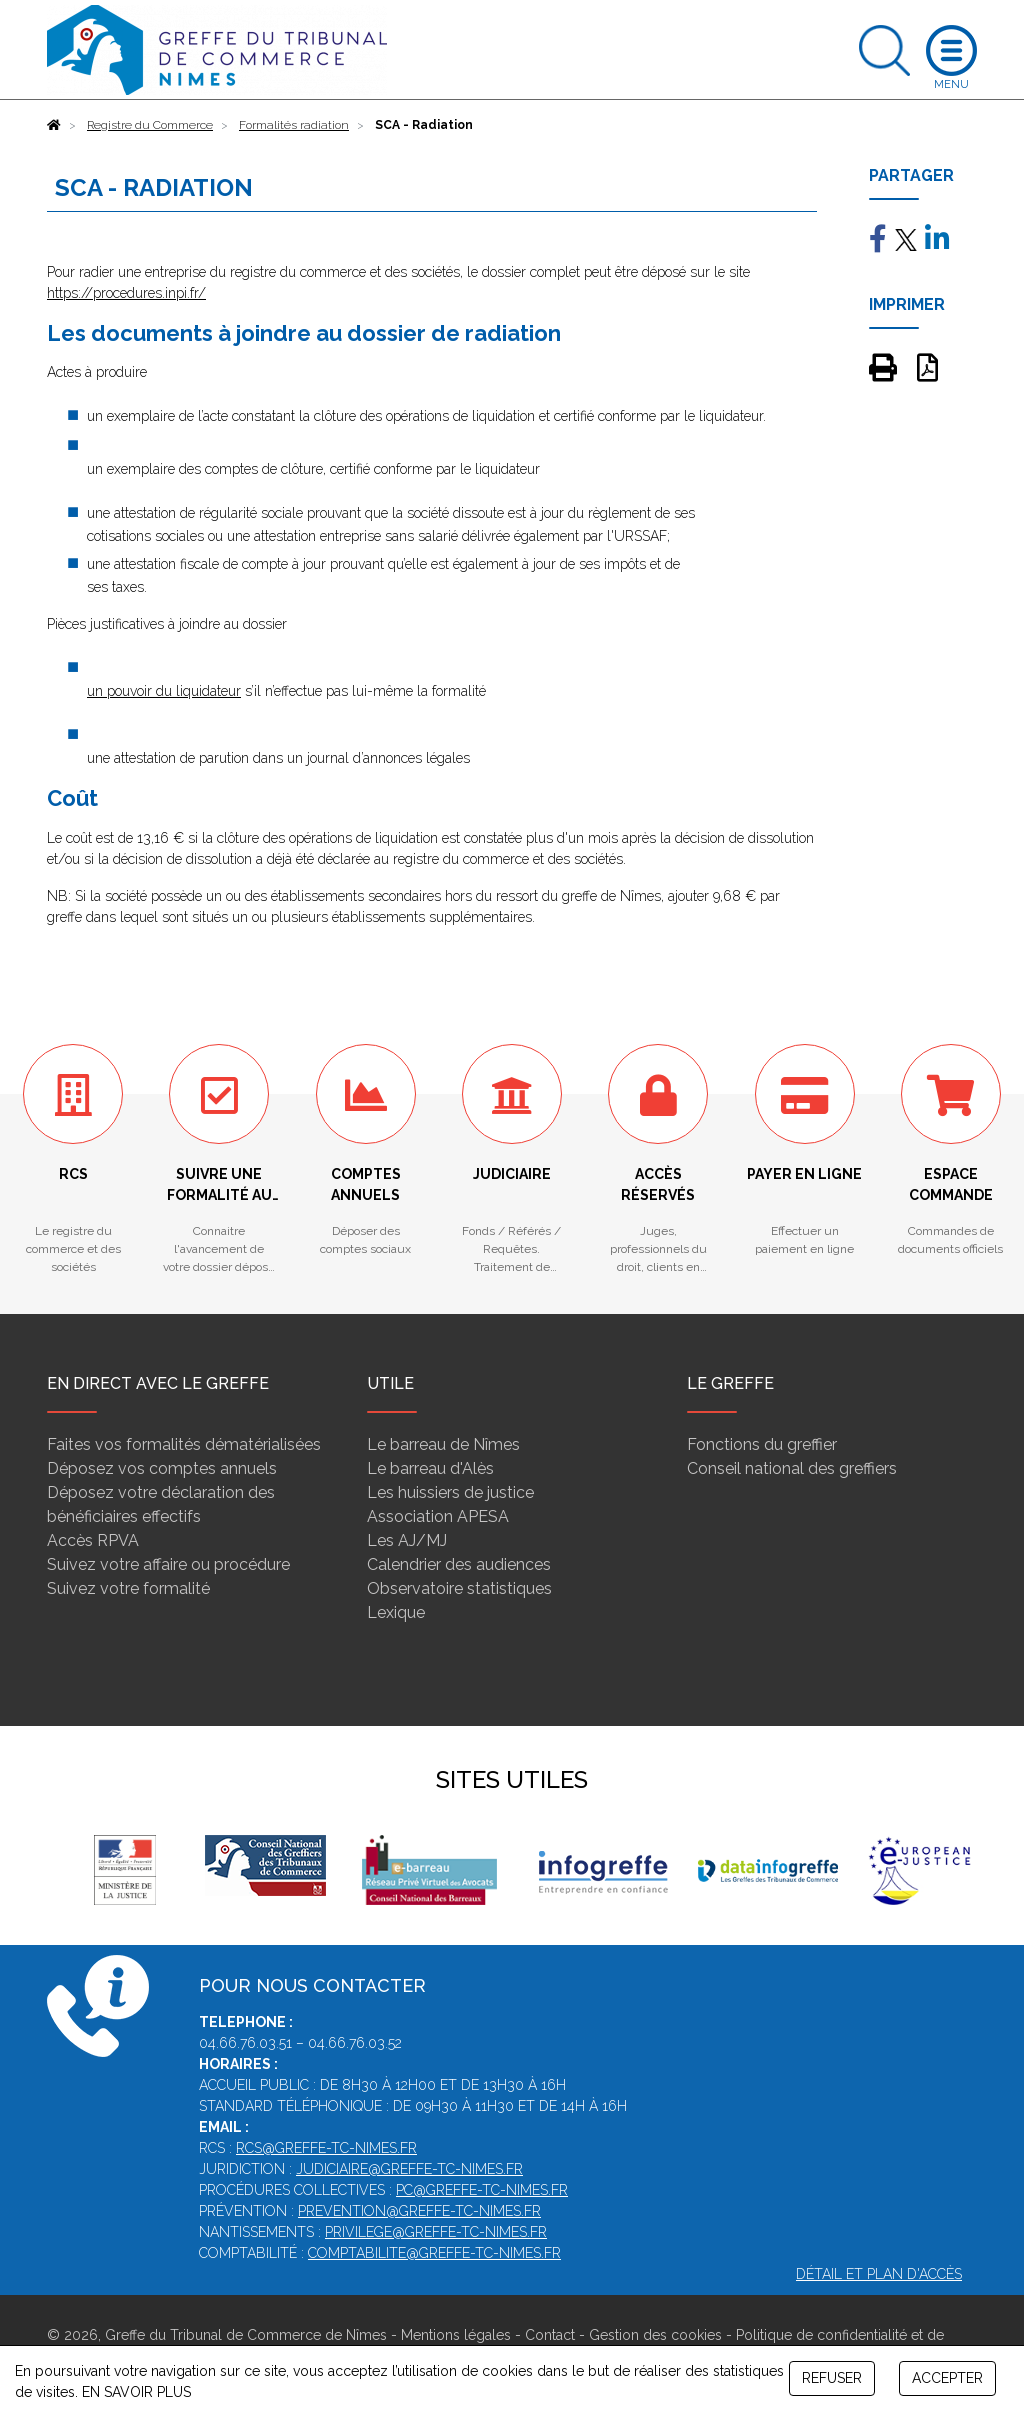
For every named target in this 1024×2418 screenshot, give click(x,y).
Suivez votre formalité (128, 1588)
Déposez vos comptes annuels (162, 1468)
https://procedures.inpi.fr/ (126, 293)
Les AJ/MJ (407, 1540)
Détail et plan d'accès (879, 2274)
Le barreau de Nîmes (443, 1444)
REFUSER (832, 2378)
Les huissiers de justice (450, 1492)
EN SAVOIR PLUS (136, 2392)
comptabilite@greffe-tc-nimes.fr (434, 2253)
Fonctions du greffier (762, 1444)
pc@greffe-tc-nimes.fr (482, 2190)
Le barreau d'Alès (430, 1468)
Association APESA (438, 1516)
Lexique (396, 1612)
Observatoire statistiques (459, 1588)
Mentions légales (456, 2335)
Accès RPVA (93, 1540)
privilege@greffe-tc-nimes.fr (436, 2232)
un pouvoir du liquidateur (164, 691)
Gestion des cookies (655, 2335)
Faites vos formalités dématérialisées (184, 1444)
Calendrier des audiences (459, 1564)
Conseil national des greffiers (792, 1468)
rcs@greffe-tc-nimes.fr (326, 2148)
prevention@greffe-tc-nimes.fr (419, 2211)
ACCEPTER (947, 2378)
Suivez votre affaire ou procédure (168, 1564)
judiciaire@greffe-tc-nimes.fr (409, 2169)
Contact (550, 2335)
